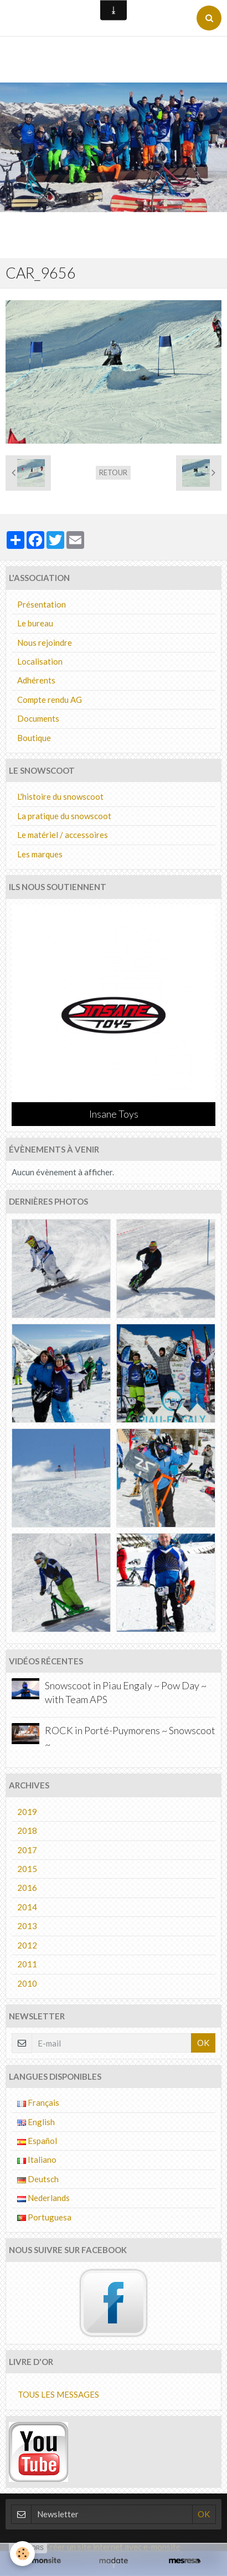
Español (37, 2141)
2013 (27, 1926)
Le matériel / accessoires (62, 835)
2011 (27, 1964)
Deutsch (38, 2179)
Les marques (40, 854)
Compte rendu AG (49, 700)
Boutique (34, 738)
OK (203, 2043)
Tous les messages (58, 2394)
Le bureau (35, 623)
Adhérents (36, 680)
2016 (27, 1888)
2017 (27, 1850)
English (36, 2122)
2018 (27, 1830)
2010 (27, 1983)
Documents (38, 718)
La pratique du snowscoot (64, 816)
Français (38, 2102)
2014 (27, 1907)
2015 (27, 1869)
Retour (113, 472)
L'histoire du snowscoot (60, 796)
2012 (27, 1945)
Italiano (36, 2159)
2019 (27, 1812)
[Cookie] (22, 2553)
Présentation (41, 604)
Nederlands (43, 2198)
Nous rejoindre (44, 642)
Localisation (40, 661)
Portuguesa (44, 2217)
